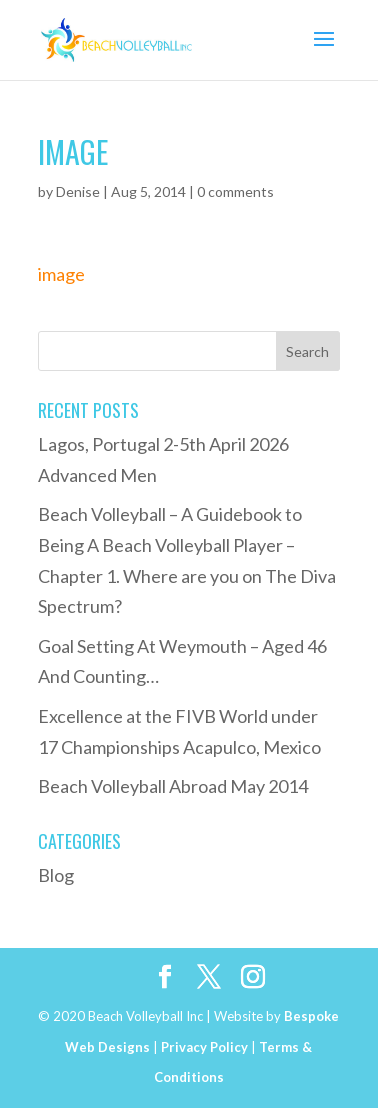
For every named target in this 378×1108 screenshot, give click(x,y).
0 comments (235, 191)
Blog (56, 875)
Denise (78, 191)
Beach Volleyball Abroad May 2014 (173, 786)
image (61, 274)
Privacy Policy (204, 1047)
